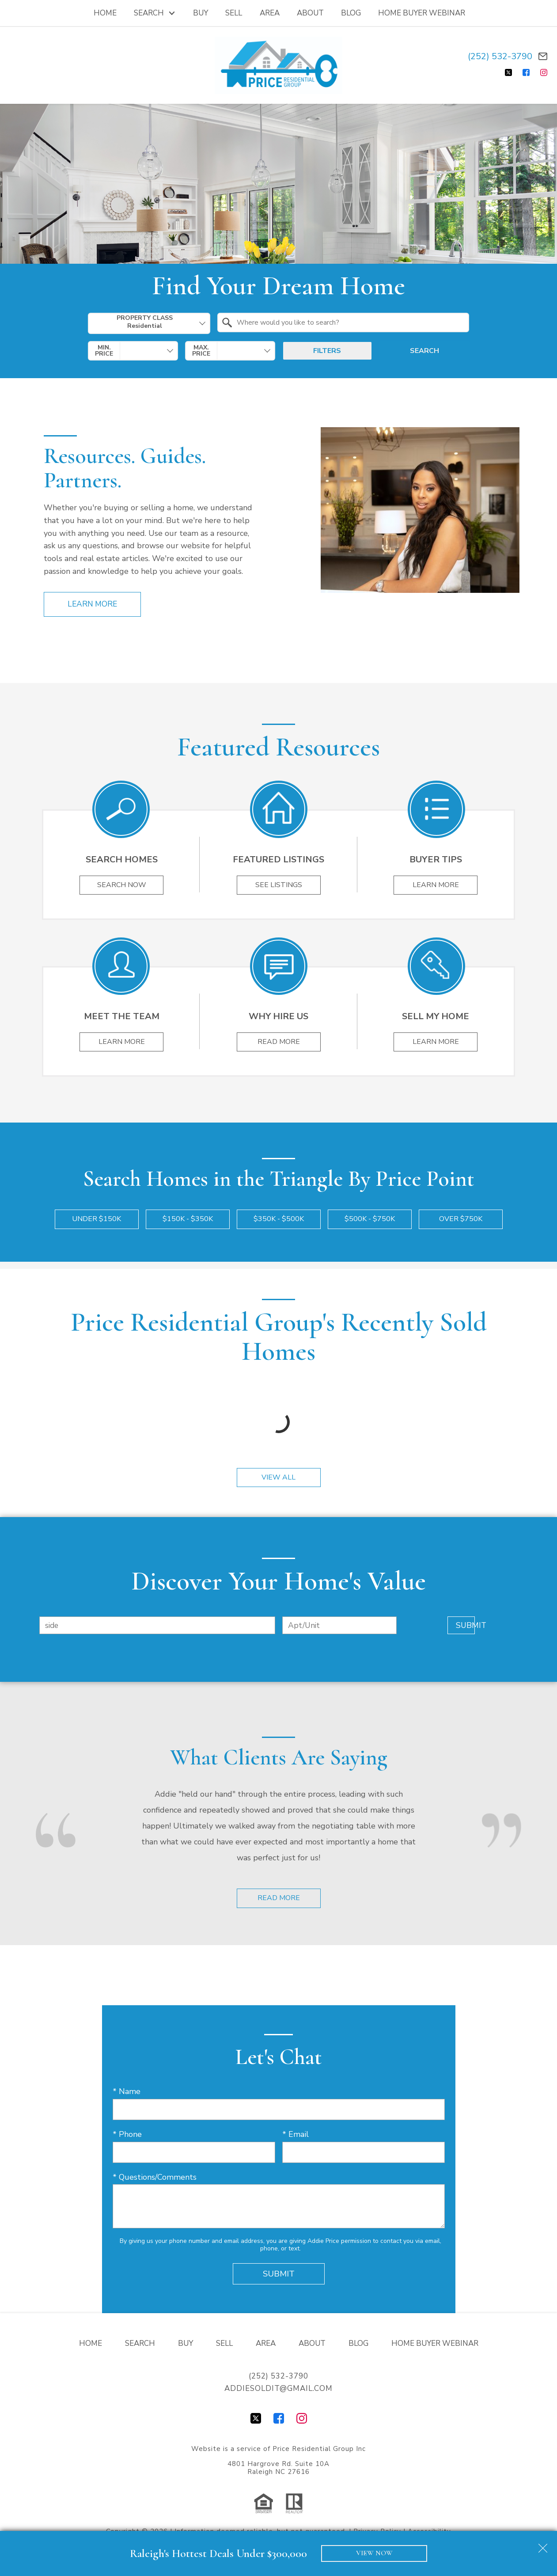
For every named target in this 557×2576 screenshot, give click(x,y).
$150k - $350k (188, 1220)
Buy (200, 13)
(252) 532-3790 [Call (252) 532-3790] (500, 56)
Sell (233, 13)
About (310, 13)
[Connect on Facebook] (526, 72)
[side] (157, 1626)
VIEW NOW (374, 2553)
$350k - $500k (279, 1220)
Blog (351, 13)
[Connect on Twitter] (508, 72)
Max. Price (201, 351)
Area (270, 13)
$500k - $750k (370, 1220)
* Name (126, 2092)
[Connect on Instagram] (543, 72)
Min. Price (104, 351)
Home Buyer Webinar (421, 13)
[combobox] (149, 323)
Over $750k (460, 1220)
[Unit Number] (339, 1626)
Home (105, 13)
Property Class (144, 322)
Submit (461, 1626)
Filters (327, 351)
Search (424, 351)
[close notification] (543, 2545)
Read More (279, 1899)
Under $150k (96, 1220)
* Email (295, 2135)
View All (278, 1478)
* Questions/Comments (155, 2178)
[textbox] (348, 322)
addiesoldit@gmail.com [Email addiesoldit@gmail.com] (278, 2389)
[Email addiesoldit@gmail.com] (542, 56)
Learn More (92, 604)
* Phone (127, 2135)
